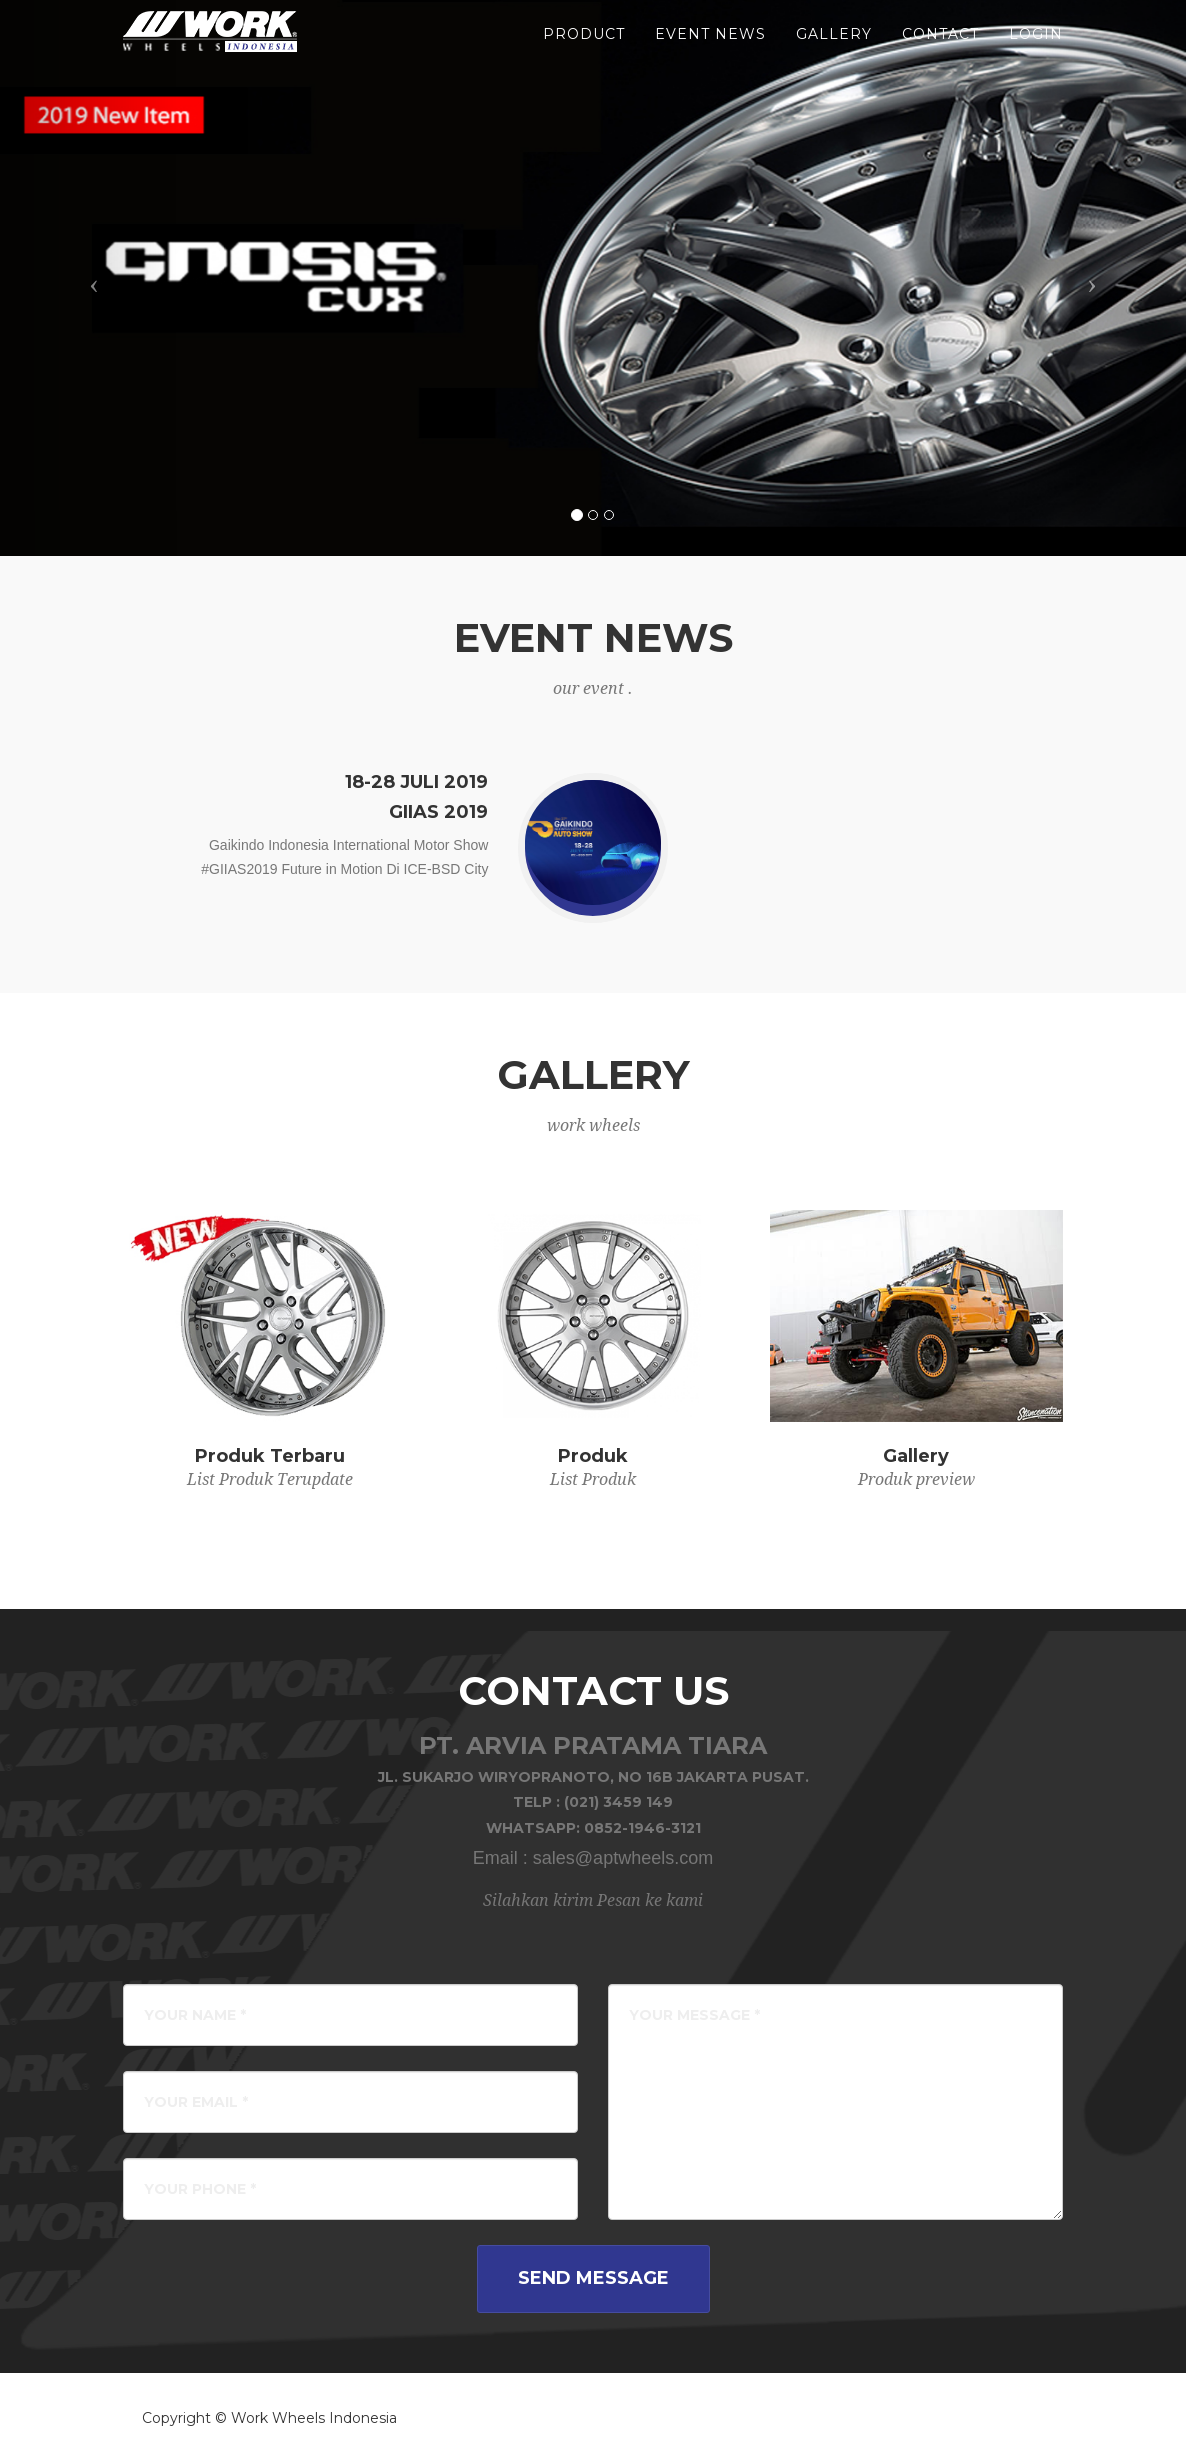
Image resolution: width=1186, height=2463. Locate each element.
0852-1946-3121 (642, 1828)
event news (710, 50)
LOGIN (1036, 50)
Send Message (593, 2278)
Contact (940, 50)
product (584, 50)
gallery (834, 50)
